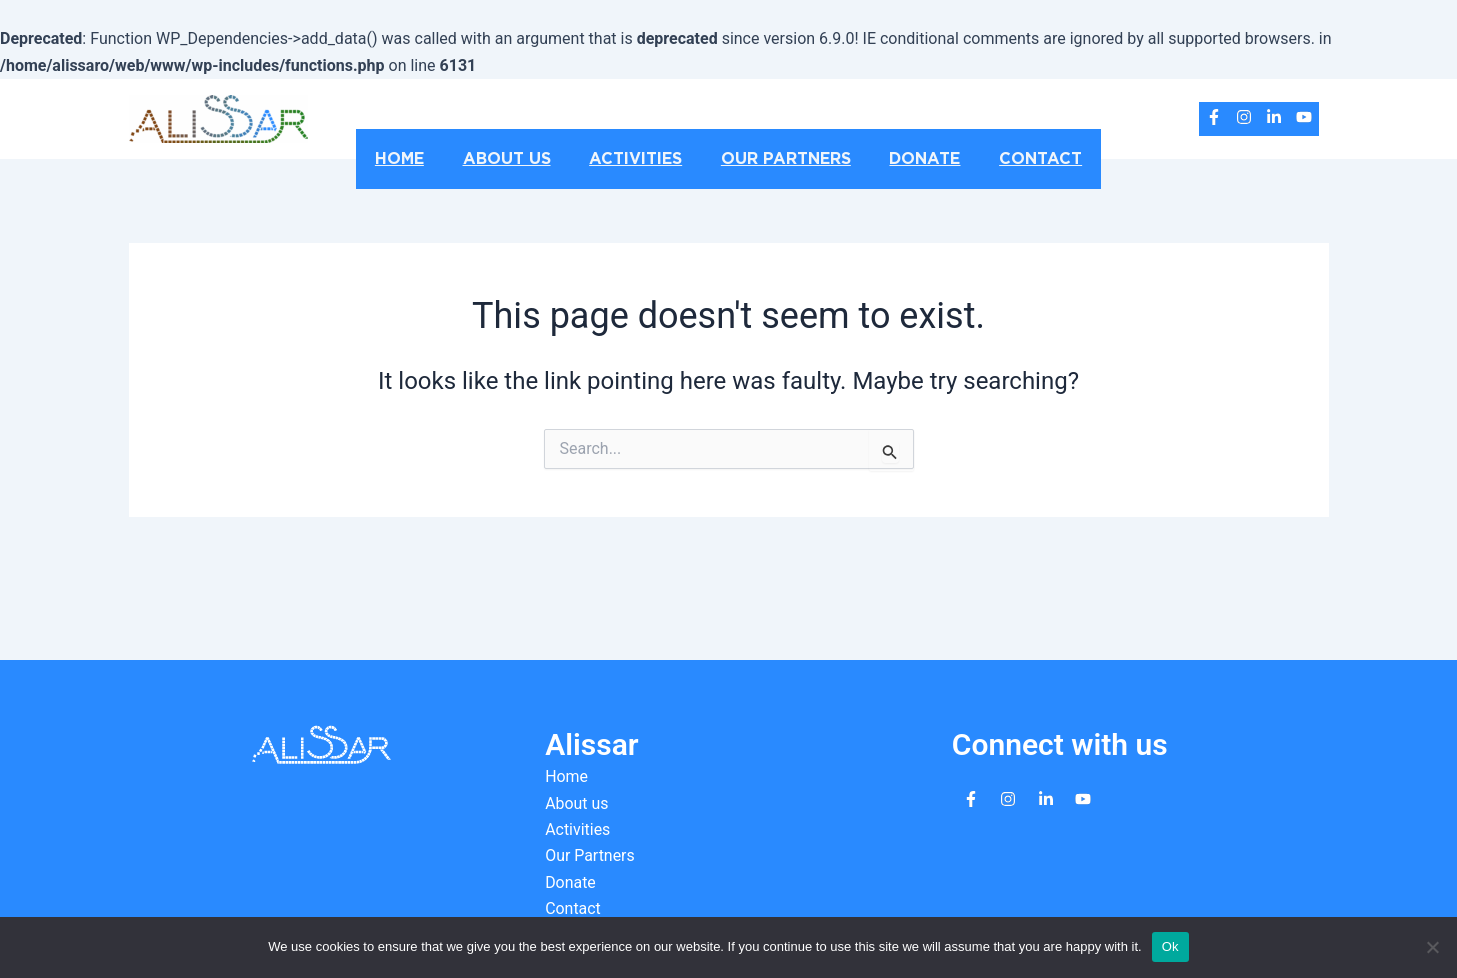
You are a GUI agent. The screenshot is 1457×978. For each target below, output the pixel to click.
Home (416, 159)
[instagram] (1244, 117)
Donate (915, 159)
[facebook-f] (1214, 117)
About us (517, 159)
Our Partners (783, 159)
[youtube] (1304, 117)
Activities (639, 159)
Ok (1170, 946)
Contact (1024, 159)
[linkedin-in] (1274, 117)
